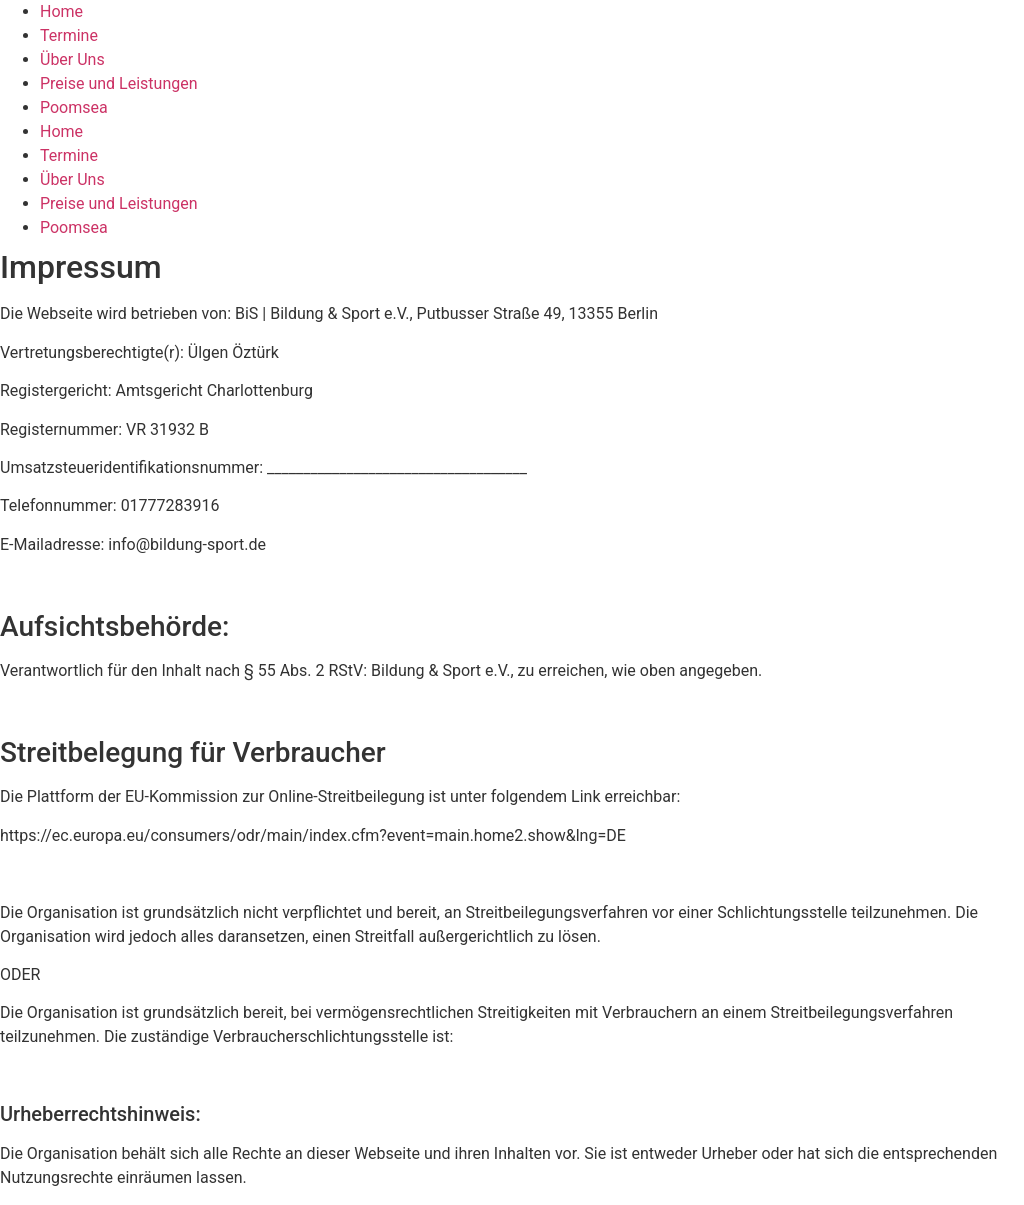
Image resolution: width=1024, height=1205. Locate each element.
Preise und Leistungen (119, 83)
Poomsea (74, 107)
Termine (69, 35)
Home (61, 11)
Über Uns (72, 59)
